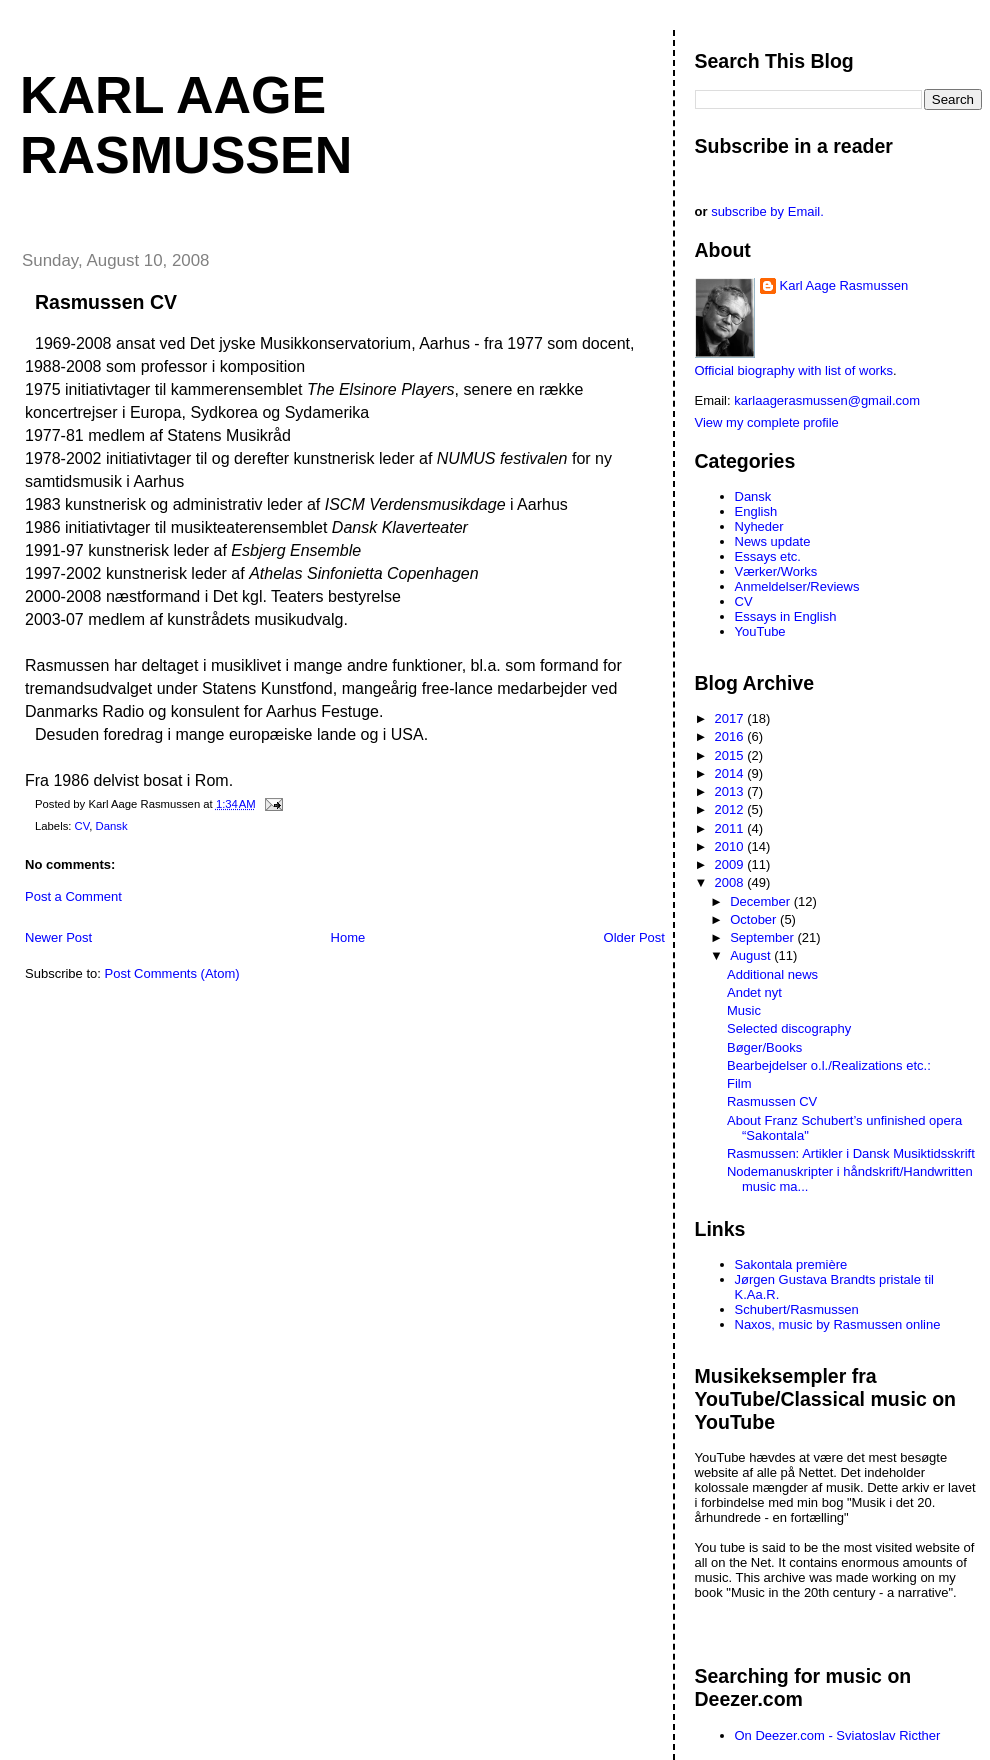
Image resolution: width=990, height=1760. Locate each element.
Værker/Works (776, 571)
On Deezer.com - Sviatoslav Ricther (838, 1735)
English (756, 511)
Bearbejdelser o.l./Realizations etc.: (829, 1065)
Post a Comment (73, 896)
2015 (731, 755)
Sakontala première (791, 1264)
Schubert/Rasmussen (797, 1309)
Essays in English (786, 616)
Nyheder (759, 526)
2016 (731, 736)
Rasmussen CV (106, 302)
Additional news (772, 974)
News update (773, 541)
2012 (731, 809)
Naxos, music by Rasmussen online (838, 1324)
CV (82, 826)
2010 (731, 846)
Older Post (634, 937)
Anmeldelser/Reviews (797, 586)
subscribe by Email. (767, 211)
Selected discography (789, 1028)
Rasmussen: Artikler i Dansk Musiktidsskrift (851, 1153)
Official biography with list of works (794, 370)
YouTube (760, 631)
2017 (731, 718)
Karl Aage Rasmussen (844, 285)
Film (739, 1083)
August (752, 955)
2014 (731, 773)
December (762, 901)
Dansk (112, 826)
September (763, 937)
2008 (731, 882)
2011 (731, 828)
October (755, 919)
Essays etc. (768, 556)
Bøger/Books (764, 1047)
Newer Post (58, 937)
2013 (731, 791)
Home (348, 937)
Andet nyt (754, 992)
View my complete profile (767, 422)
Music (744, 1010)
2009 (731, 864)
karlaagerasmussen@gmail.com (827, 400)
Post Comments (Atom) (172, 973)
